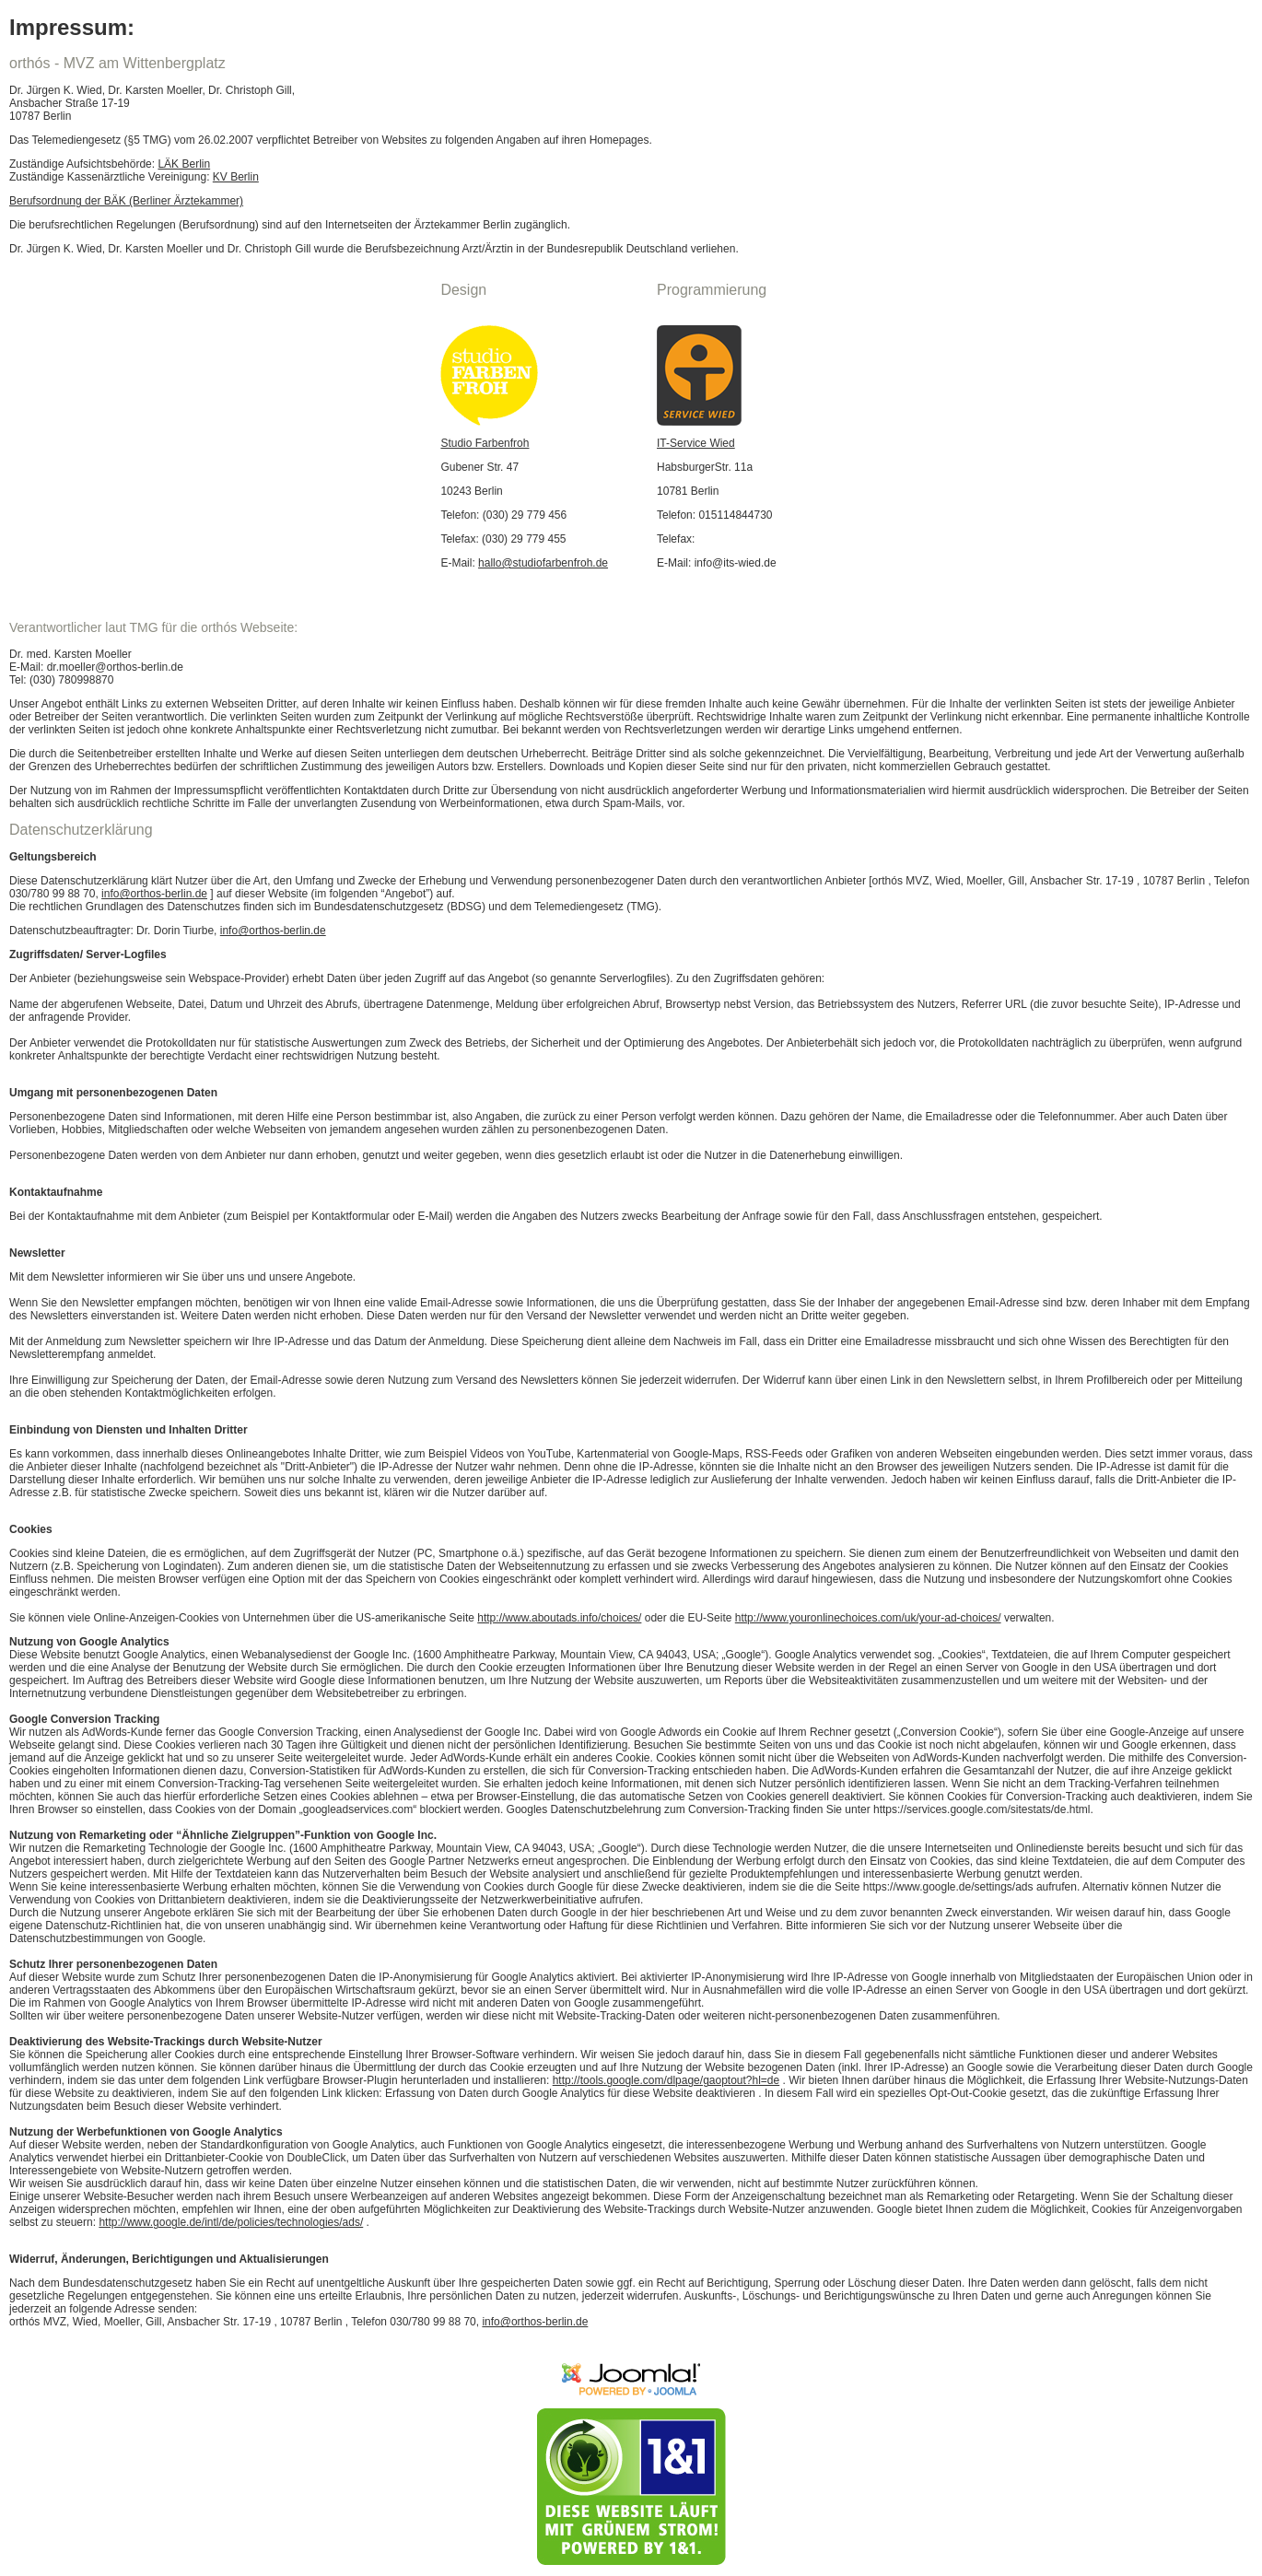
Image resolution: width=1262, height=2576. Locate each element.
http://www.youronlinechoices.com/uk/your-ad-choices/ (868, 1617)
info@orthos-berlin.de (154, 893)
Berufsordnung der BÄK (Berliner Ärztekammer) (126, 200)
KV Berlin (236, 176)
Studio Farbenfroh (484, 443)
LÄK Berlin (184, 164)
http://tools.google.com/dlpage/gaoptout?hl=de (666, 2080)
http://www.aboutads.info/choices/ (559, 1617)
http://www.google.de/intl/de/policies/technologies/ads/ (231, 2222)
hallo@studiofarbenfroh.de (543, 562)
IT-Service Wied (696, 443)
